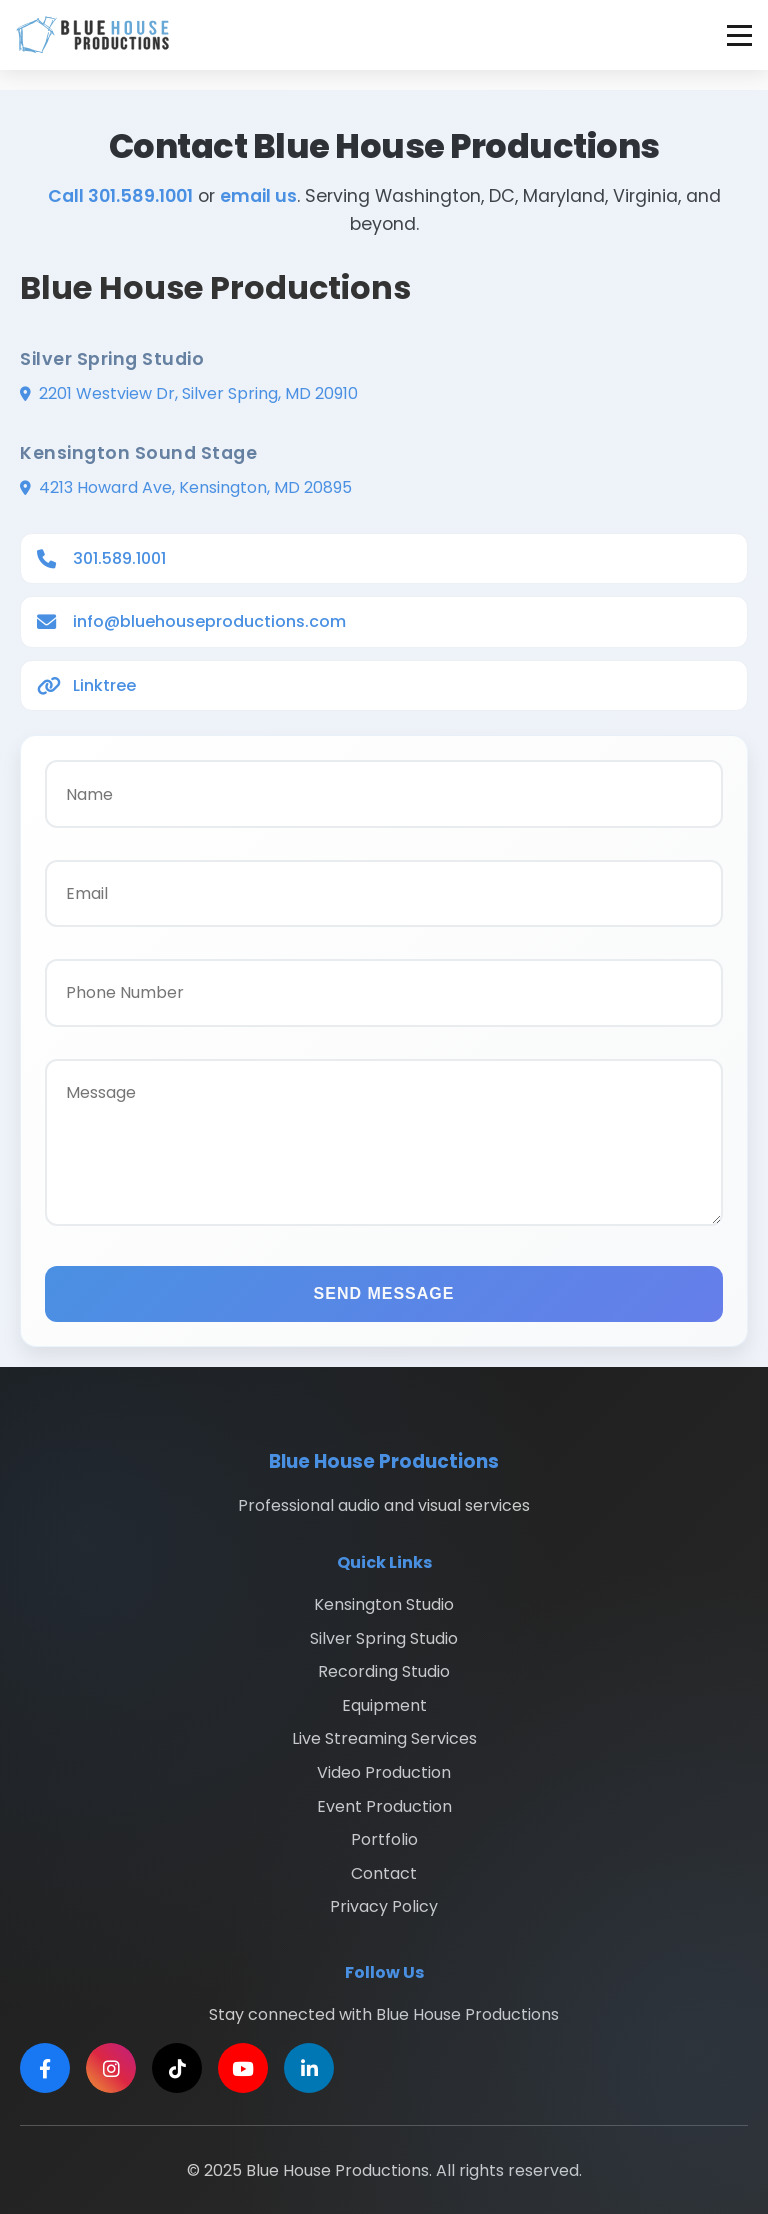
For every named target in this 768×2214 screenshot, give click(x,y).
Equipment (384, 1705)
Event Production (384, 1806)
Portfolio (384, 1839)
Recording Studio (384, 1671)
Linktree (104, 685)
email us (258, 196)
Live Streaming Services (384, 1738)
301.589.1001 (119, 558)
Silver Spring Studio (384, 1638)
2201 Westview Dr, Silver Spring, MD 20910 (198, 393)
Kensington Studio (384, 1604)
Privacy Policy (384, 1906)
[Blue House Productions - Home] (93, 35)
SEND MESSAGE (384, 1293)
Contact (384, 1873)
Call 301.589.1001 (120, 196)
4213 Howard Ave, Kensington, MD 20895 (195, 487)
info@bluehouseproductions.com (209, 621)
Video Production (384, 1772)
